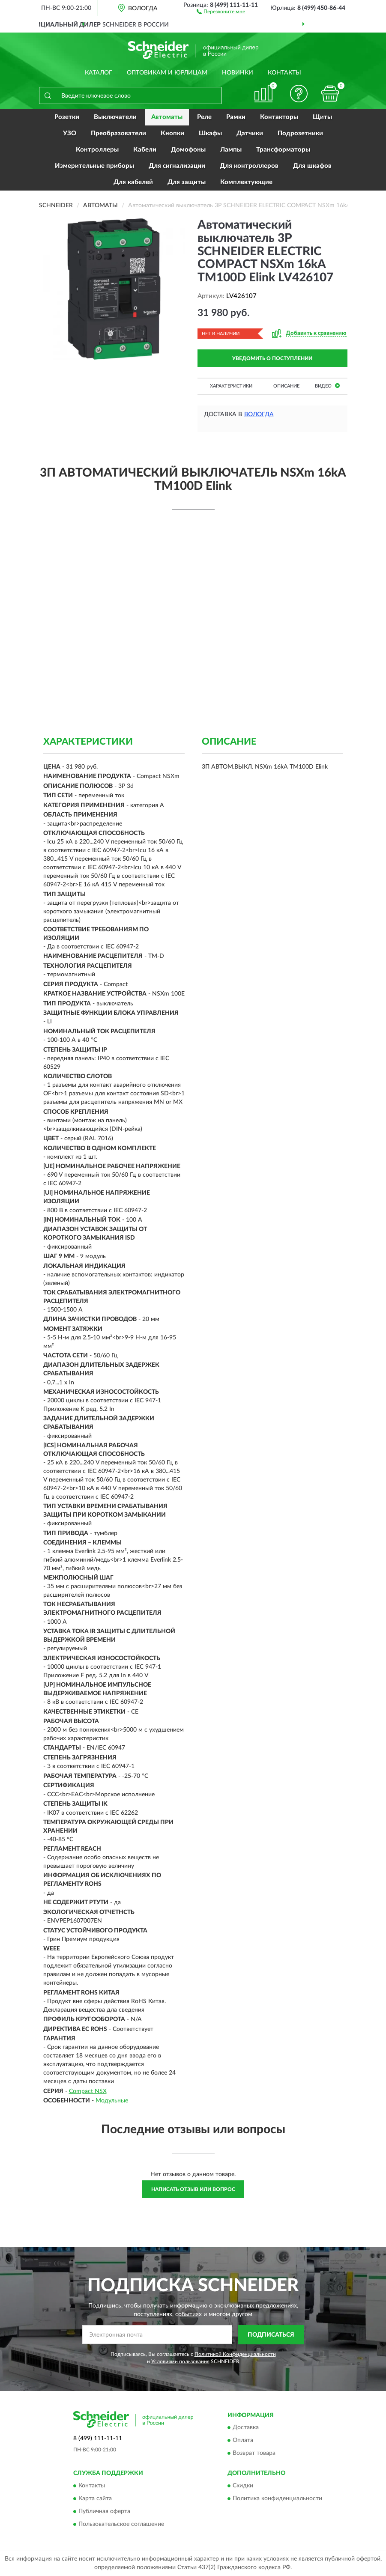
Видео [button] (327, 385)
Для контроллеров (249, 166)
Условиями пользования (180, 2361)
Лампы (231, 149)
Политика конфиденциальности (277, 2498)
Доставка (246, 2428)
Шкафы (210, 133)
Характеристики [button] (231, 386)
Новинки (237, 73)
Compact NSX (88, 2091)
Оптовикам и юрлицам (167, 73)
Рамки (235, 117)
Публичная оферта (104, 2511)
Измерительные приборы (94, 166)
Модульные (112, 2101)
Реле (204, 117)
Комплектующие (246, 182)
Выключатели (115, 117)
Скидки (243, 2486)
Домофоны (188, 149)
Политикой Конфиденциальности (235, 2354)
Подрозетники (300, 133)
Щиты (322, 117)
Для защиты (187, 182)
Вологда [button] (259, 414)
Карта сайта (95, 2498)
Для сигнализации (177, 166)
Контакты (284, 73)
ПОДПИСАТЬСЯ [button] (271, 2335)
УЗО (69, 133)
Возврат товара (254, 2454)
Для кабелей (133, 182)
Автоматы (167, 117)
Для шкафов (312, 166)
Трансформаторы (283, 149)
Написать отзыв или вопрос (193, 2189)
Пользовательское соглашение (121, 2524)
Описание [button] (286, 386)
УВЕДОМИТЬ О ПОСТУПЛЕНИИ (272, 358)
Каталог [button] (98, 73)
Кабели (144, 149)
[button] (221, 11)
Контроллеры (97, 149)
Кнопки (172, 133)
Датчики (249, 133)
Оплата (243, 2441)
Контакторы (279, 117)
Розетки (66, 117)
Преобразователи (118, 133)
